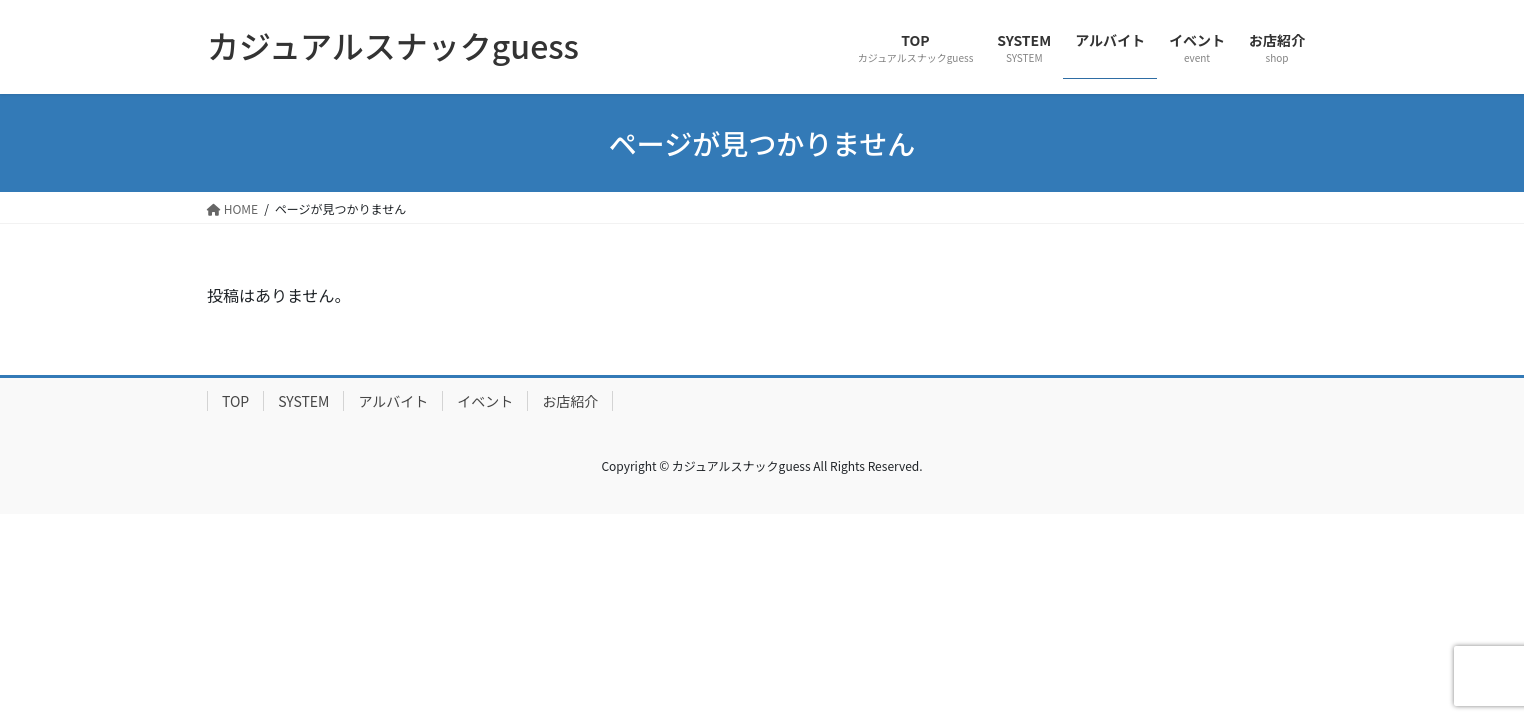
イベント (485, 401)
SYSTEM (303, 401)
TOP (235, 401)
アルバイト (393, 401)
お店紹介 (570, 401)
